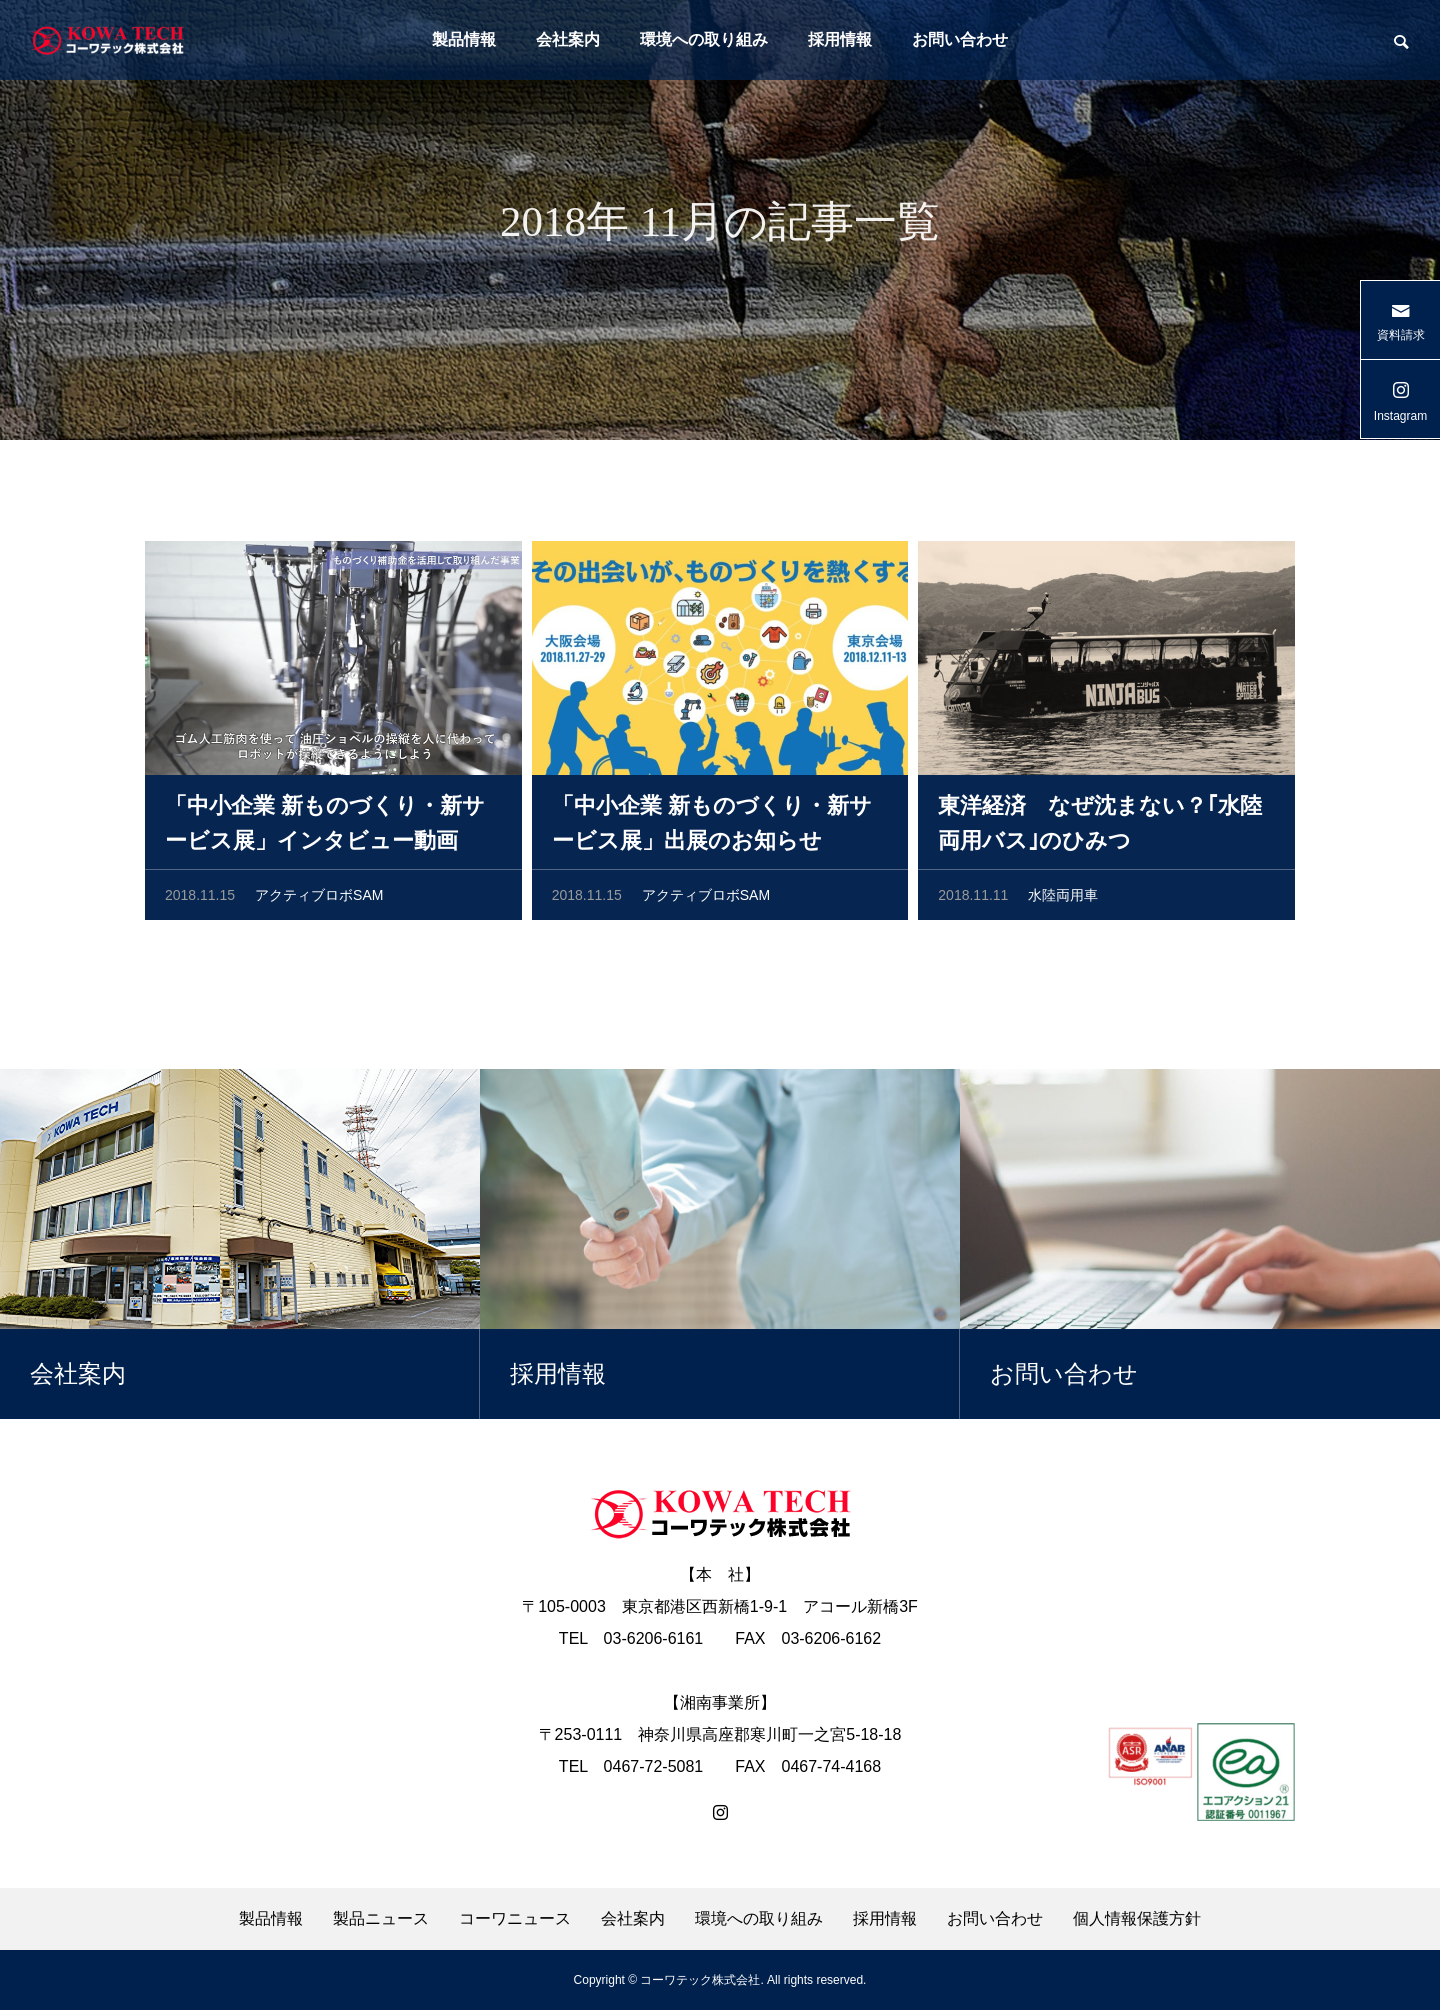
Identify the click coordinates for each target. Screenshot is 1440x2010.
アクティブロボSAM (319, 899)
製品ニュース (381, 1919)
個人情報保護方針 (1137, 1919)
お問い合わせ (960, 39)
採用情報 (840, 39)
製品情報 (464, 39)
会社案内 (568, 39)
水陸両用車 (1063, 899)
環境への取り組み (704, 39)
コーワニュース (515, 1919)
